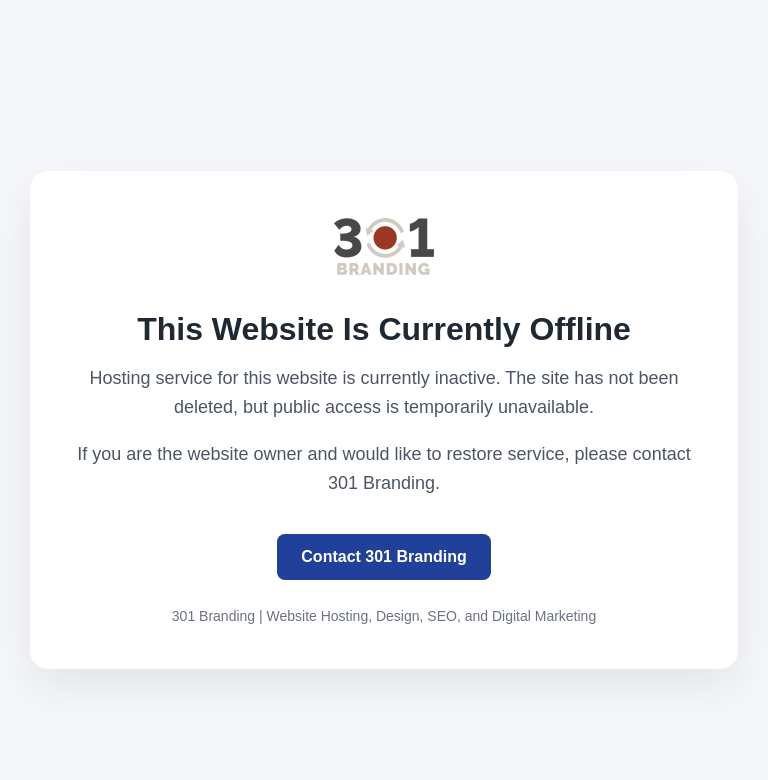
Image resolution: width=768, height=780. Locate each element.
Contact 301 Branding (383, 556)
